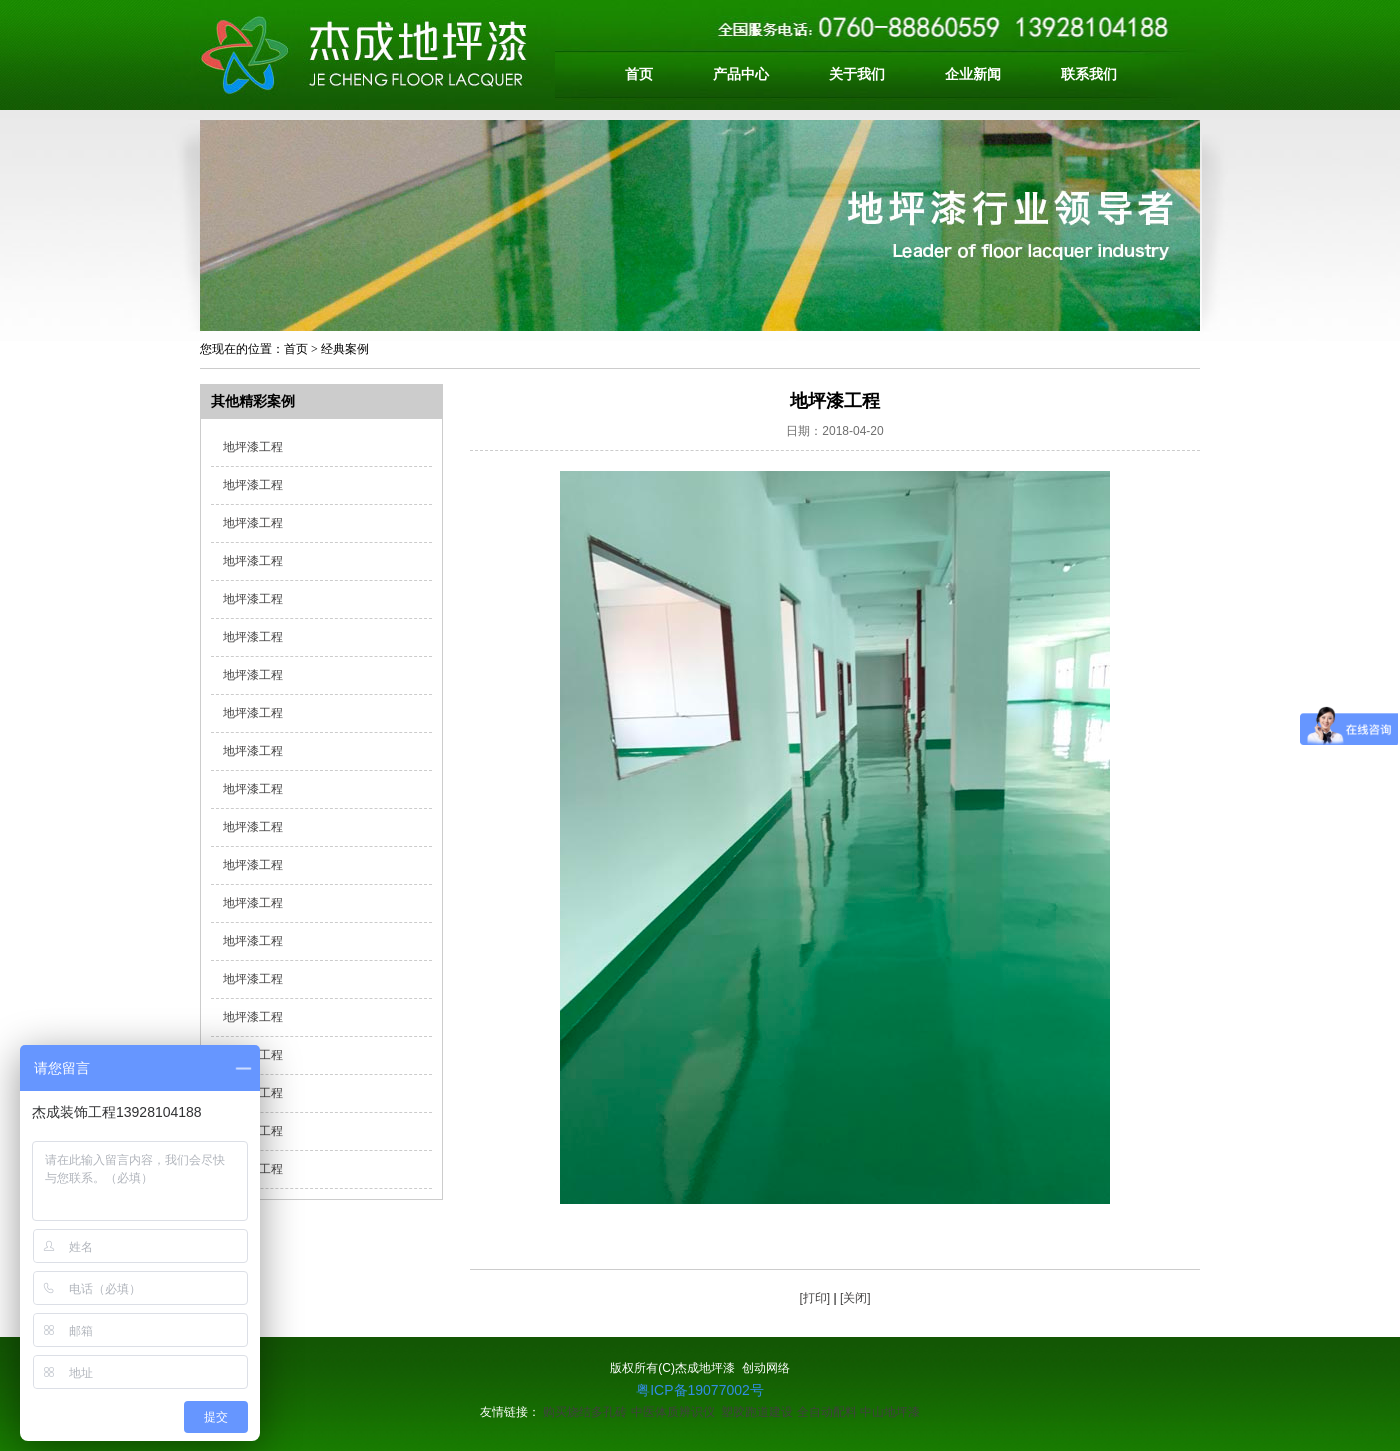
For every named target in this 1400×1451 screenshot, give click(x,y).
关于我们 (857, 74)
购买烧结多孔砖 (585, 1412)
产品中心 (741, 74)
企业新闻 (973, 74)
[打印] (814, 1298)
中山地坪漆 (890, 1412)
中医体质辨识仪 (673, 1412)
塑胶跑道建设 (757, 1412)
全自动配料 (827, 1412)
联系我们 (1089, 74)
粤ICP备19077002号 (700, 1390)
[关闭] (855, 1298)
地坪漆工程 (253, 447)
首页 (639, 74)
